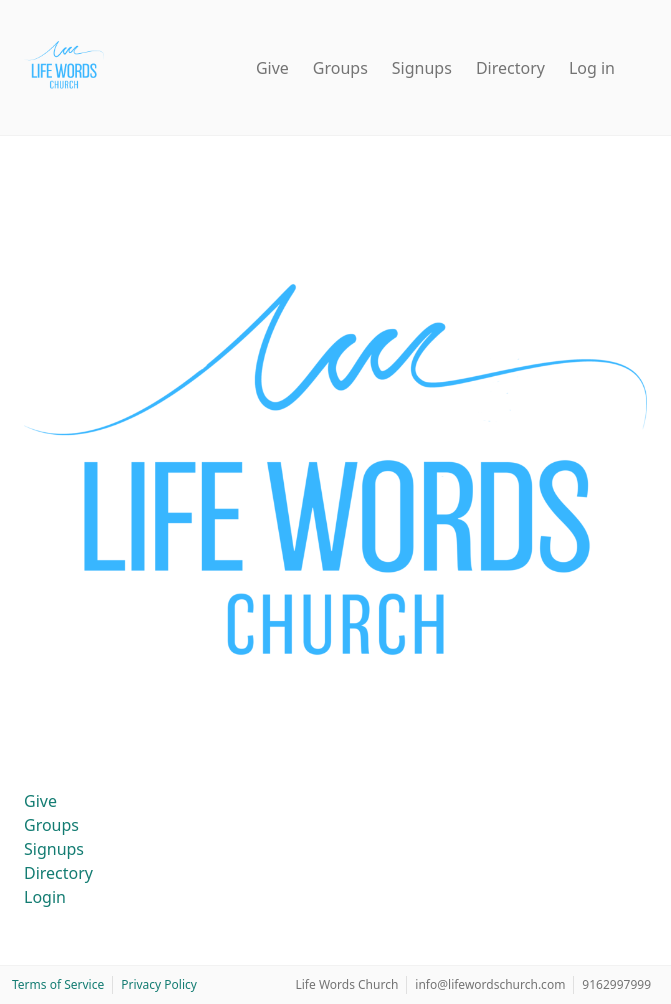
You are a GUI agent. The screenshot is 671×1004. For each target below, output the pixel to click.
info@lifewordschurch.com (490, 984)
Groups (340, 68)
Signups (422, 68)
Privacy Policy (159, 984)
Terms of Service (58, 984)
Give (272, 68)
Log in (592, 68)
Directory (510, 68)
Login (45, 897)
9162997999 (616, 984)
